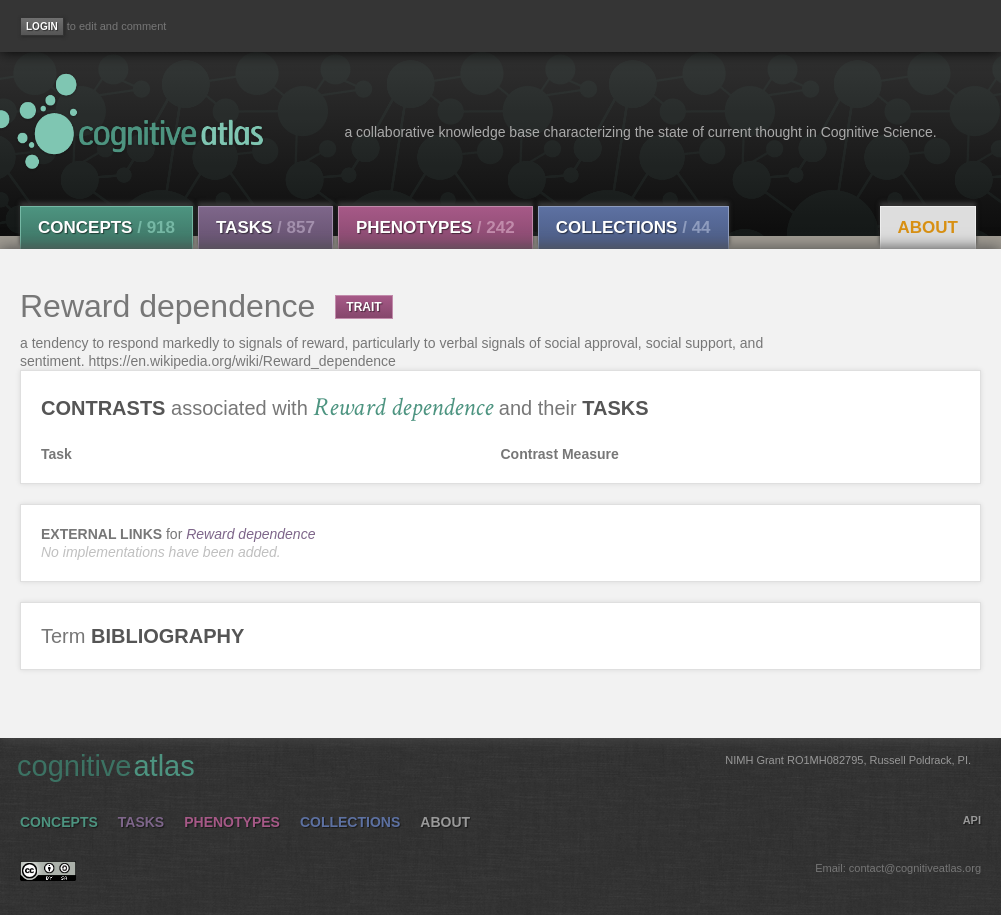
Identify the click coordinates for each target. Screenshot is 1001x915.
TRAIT (363, 307)
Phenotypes (435, 227)
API (972, 820)
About (928, 227)
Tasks (265, 227)
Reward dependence (250, 534)
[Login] (42, 26)
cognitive (494, 765)
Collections (633, 227)
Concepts (106, 227)
